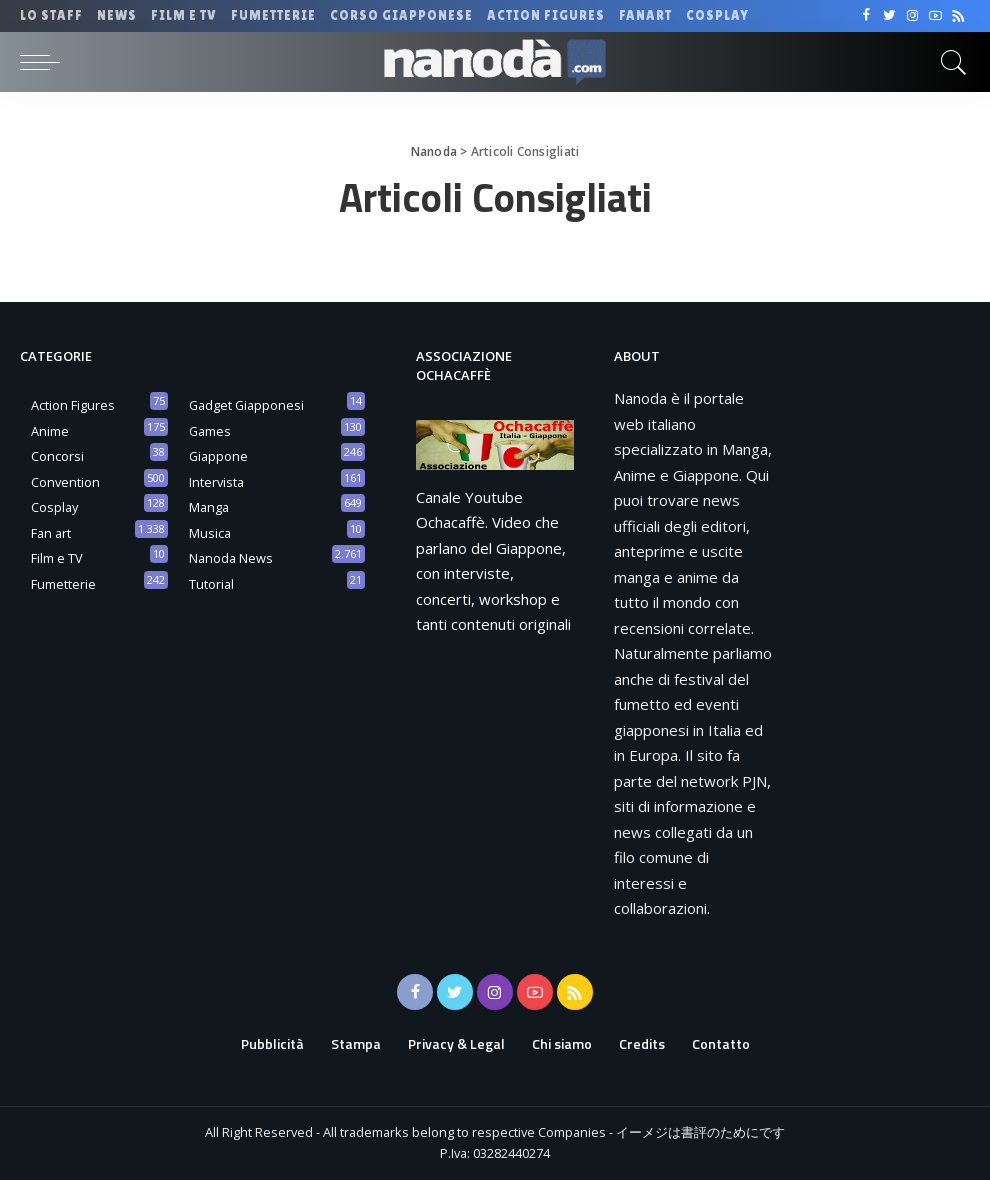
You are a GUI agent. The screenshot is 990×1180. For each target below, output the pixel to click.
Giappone (218, 456)
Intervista (216, 482)
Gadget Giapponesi (246, 405)
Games (210, 431)
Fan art (51, 533)
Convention (65, 482)
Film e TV (57, 558)
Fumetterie (63, 584)
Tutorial (211, 584)
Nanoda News (231, 558)
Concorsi (57, 456)
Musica (210, 533)
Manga (209, 507)
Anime (50, 431)
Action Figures (73, 405)
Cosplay (54, 507)
